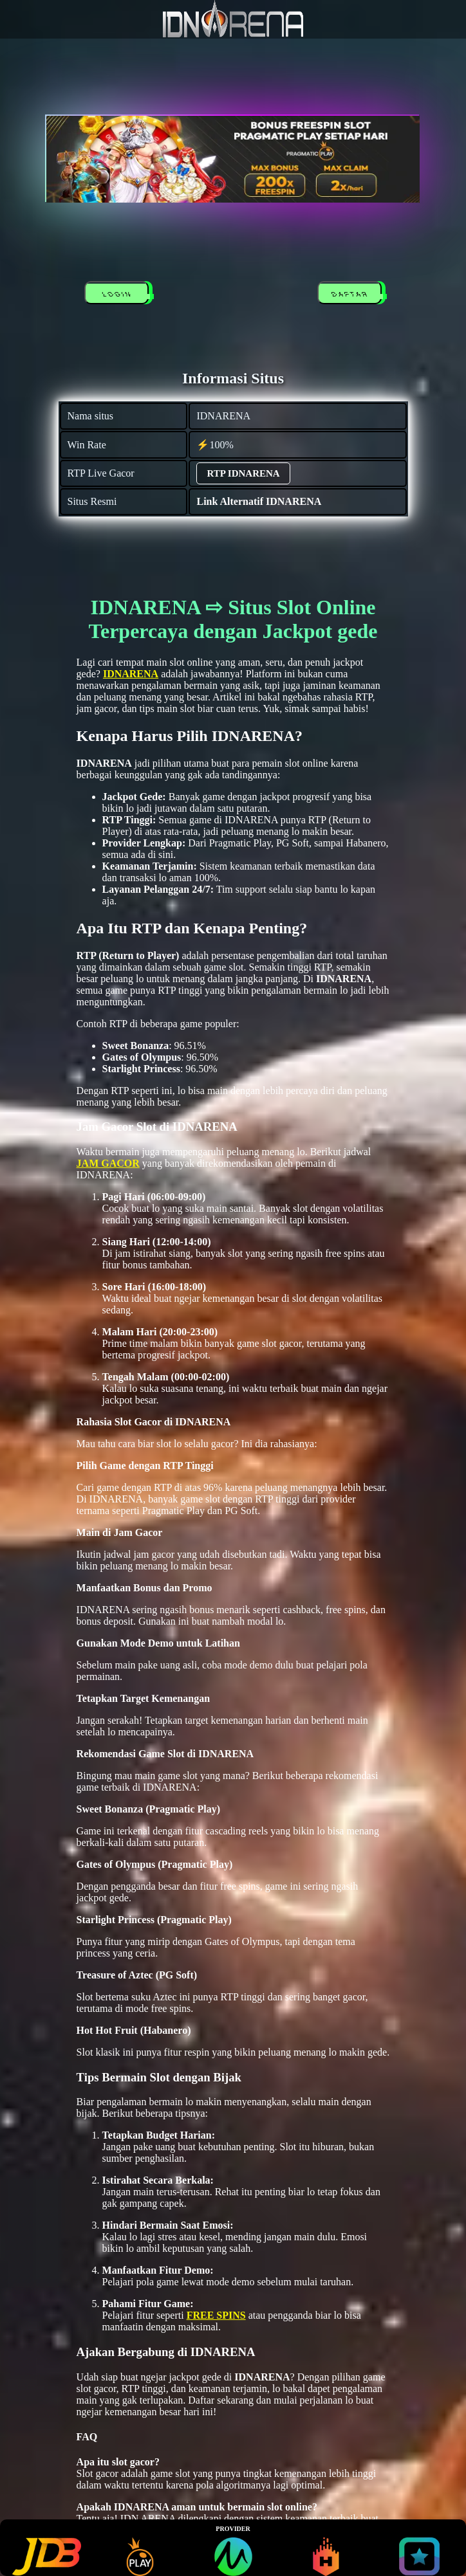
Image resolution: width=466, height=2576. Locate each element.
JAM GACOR (108, 1163)
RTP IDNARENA (243, 473)
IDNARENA (130, 673)
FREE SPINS (216, 2315)
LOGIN (119, 294)
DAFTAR (351, 294)
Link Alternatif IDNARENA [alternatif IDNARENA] (258, 501)
